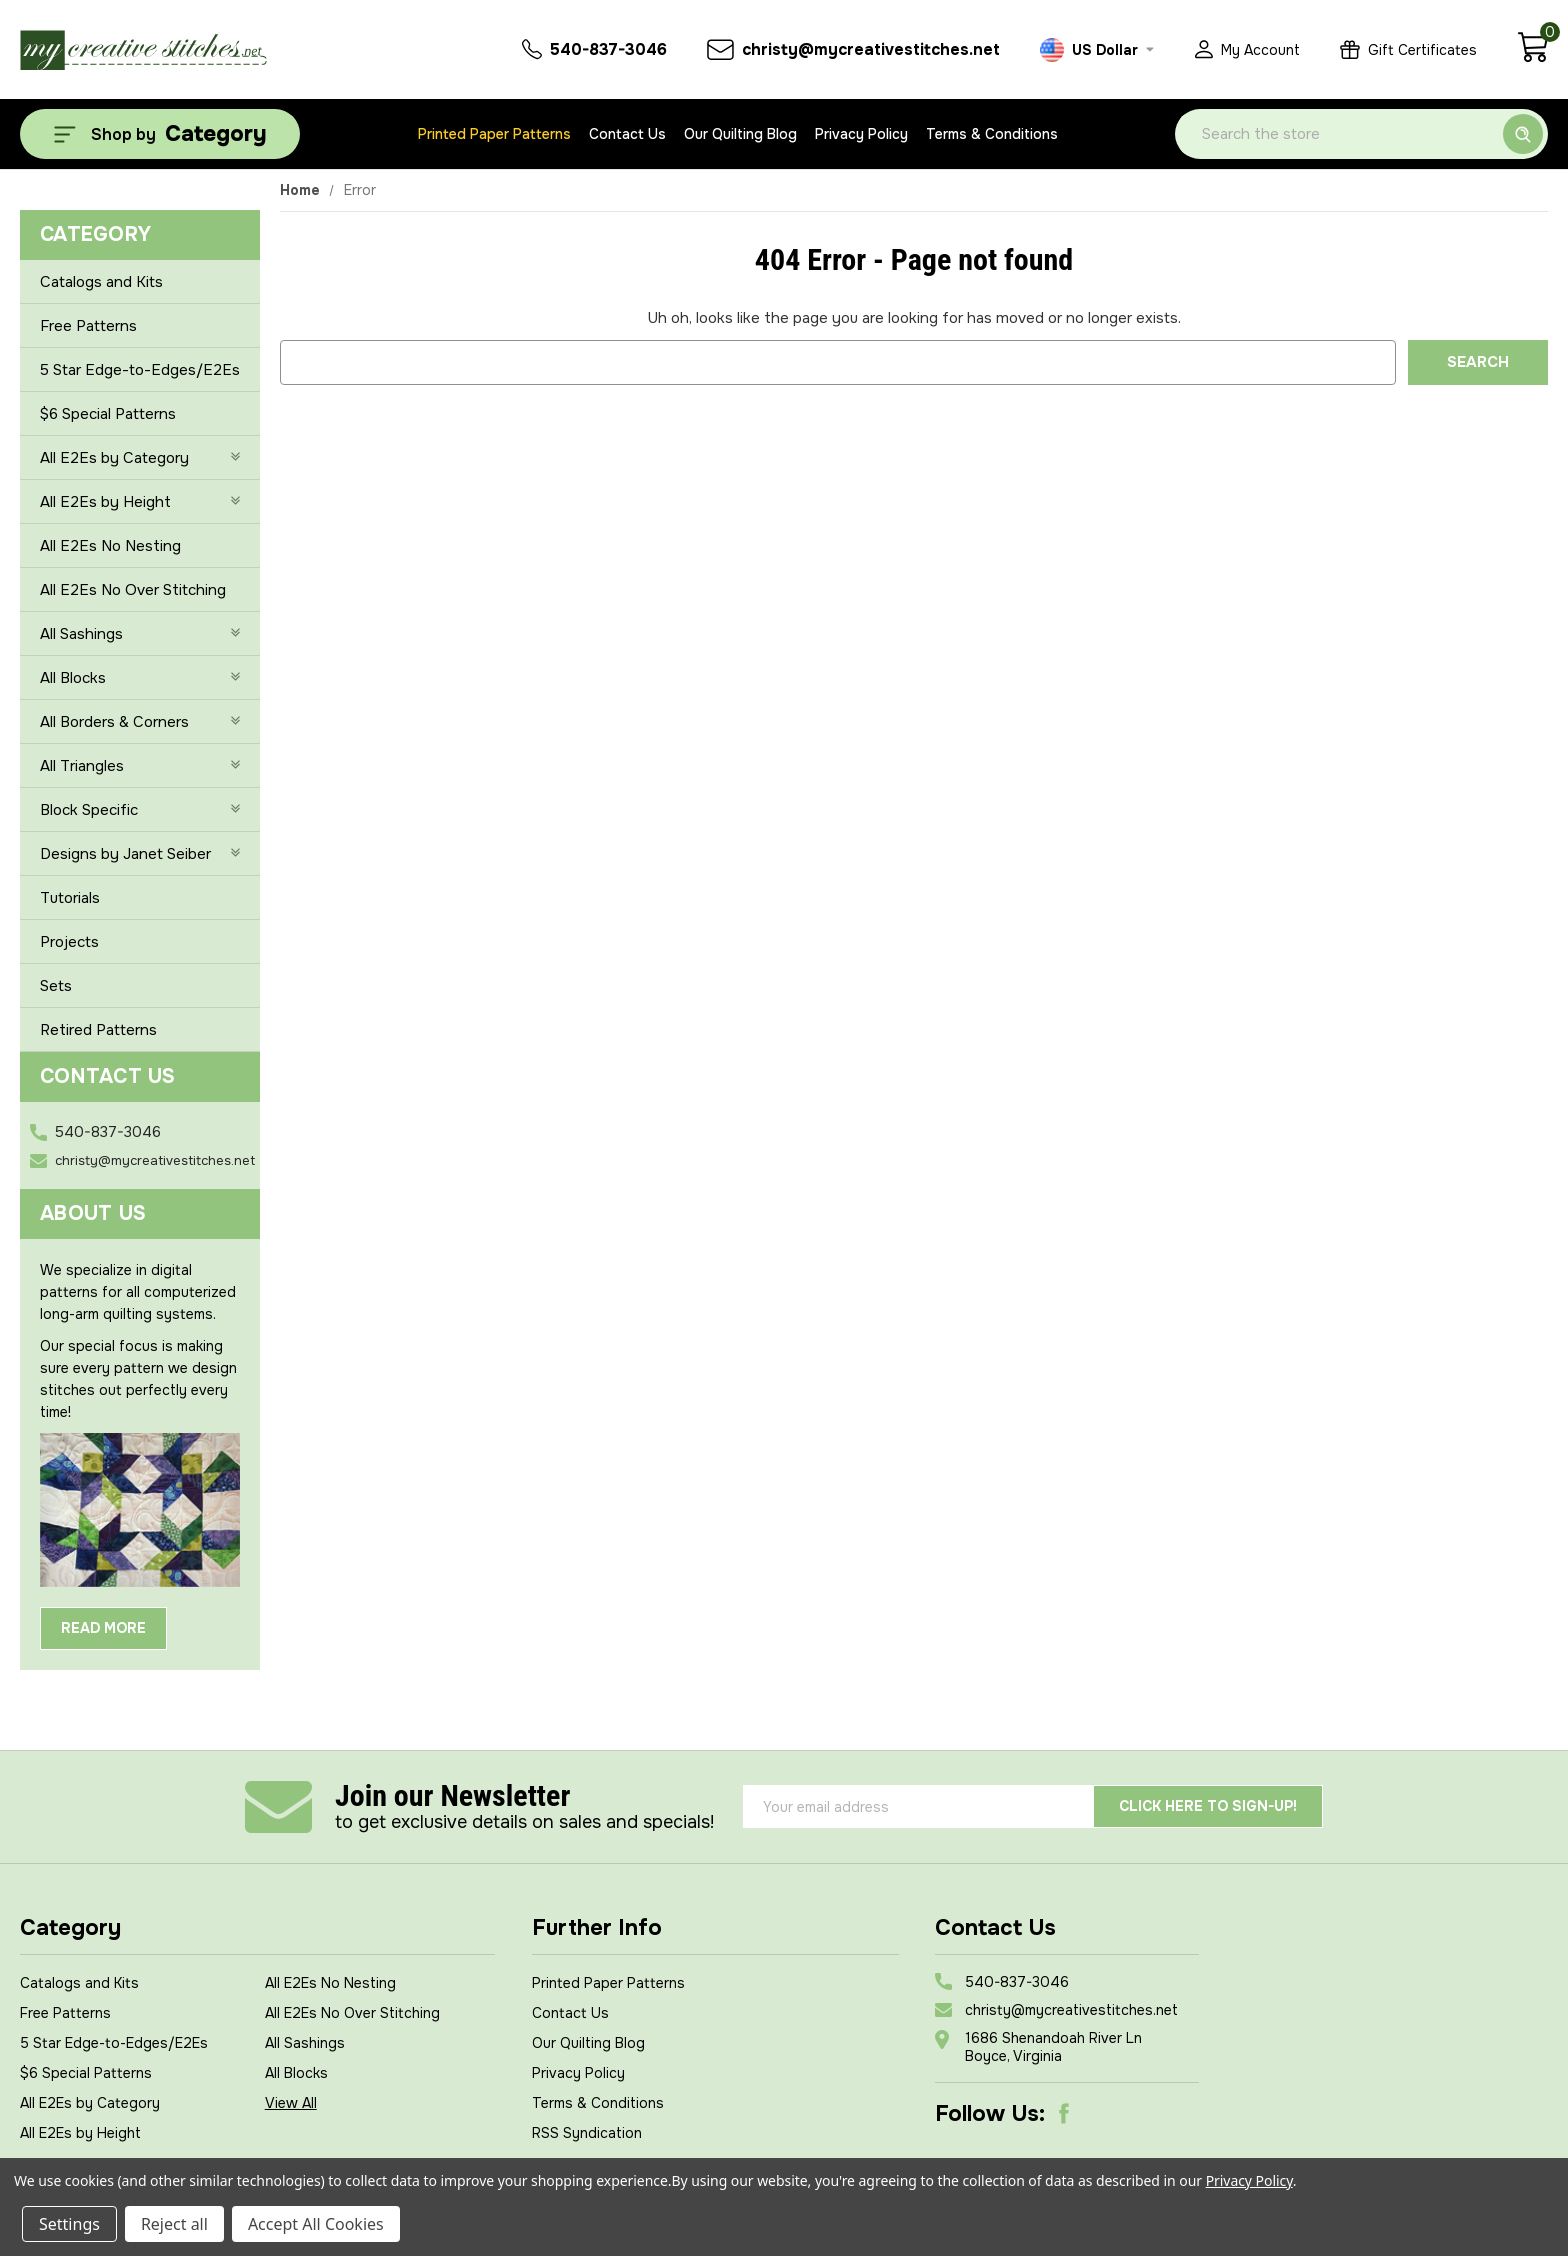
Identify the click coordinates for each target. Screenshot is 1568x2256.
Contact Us (627, 134)
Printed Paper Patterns (494, 134)
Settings (69, 2224)
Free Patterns (88, 326)
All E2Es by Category (140, 458)
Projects (69, 942)
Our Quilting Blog (740, 134)
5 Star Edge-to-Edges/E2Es (140, 370)
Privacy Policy (861, 134)
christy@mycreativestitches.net (155, 1160)
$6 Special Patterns (108, 414)
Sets (56, 986)
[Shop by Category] (160, 134)
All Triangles (140, 766)
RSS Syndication (587, 2133)
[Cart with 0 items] (1532, 58)
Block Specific (140, 810)
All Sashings (140, 634)
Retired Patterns (98, 1030)
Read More (103, 1628)
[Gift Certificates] (1408, 49)
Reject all (174, 2224)
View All (291, 2103)
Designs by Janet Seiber (140, 854)
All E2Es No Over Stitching (133, 590)
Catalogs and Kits (101, 282)
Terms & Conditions (992, 134)
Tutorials (70, 898)
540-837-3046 (108, 1132)
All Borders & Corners (140, 722)
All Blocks (140, 678)
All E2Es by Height (140, 502)
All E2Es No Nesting (110, 546)
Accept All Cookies (316, 2224)
